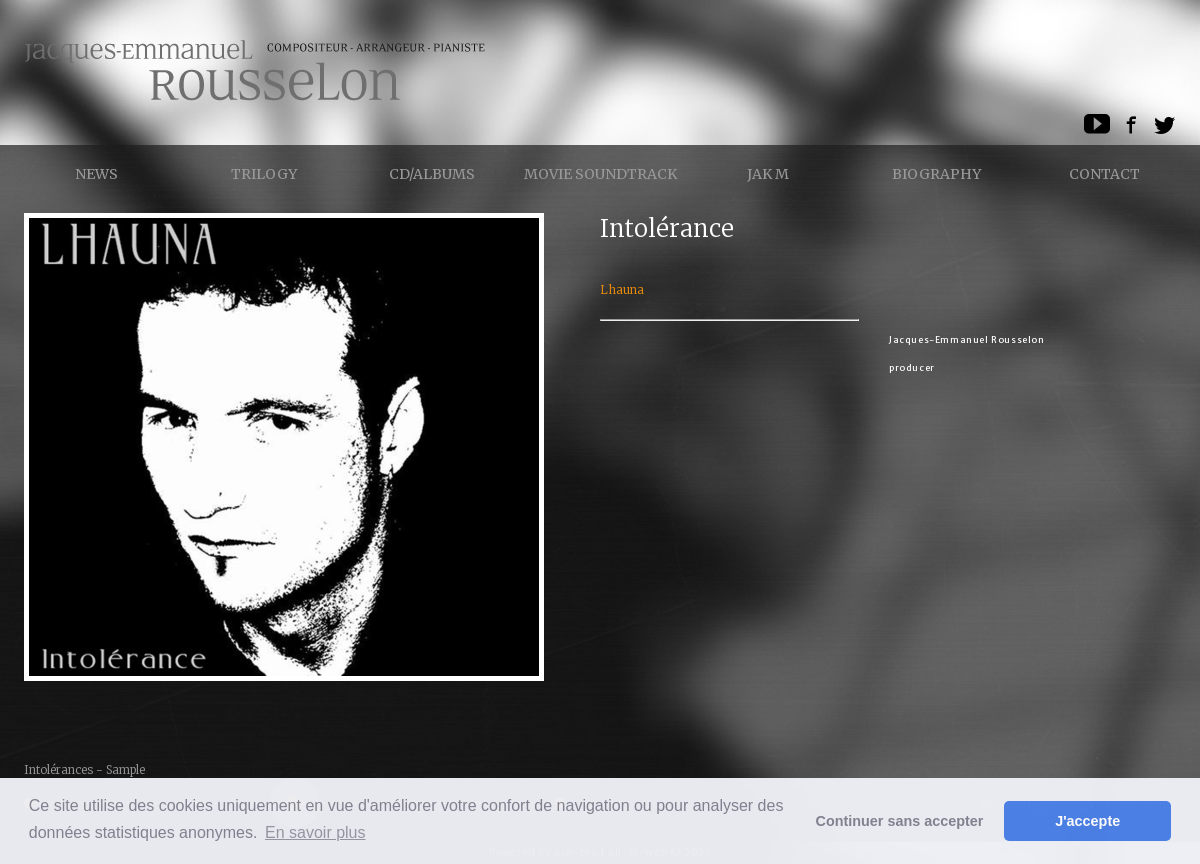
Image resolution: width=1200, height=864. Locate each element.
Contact (1104, 174)
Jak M (768, 174)
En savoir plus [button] (315, 832)
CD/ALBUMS (432, 174)
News (96, 174)
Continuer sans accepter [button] (900, 821)
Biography (936, 174)
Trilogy (264, 174)
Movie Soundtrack (600, 174)
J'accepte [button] (1087, 821)
